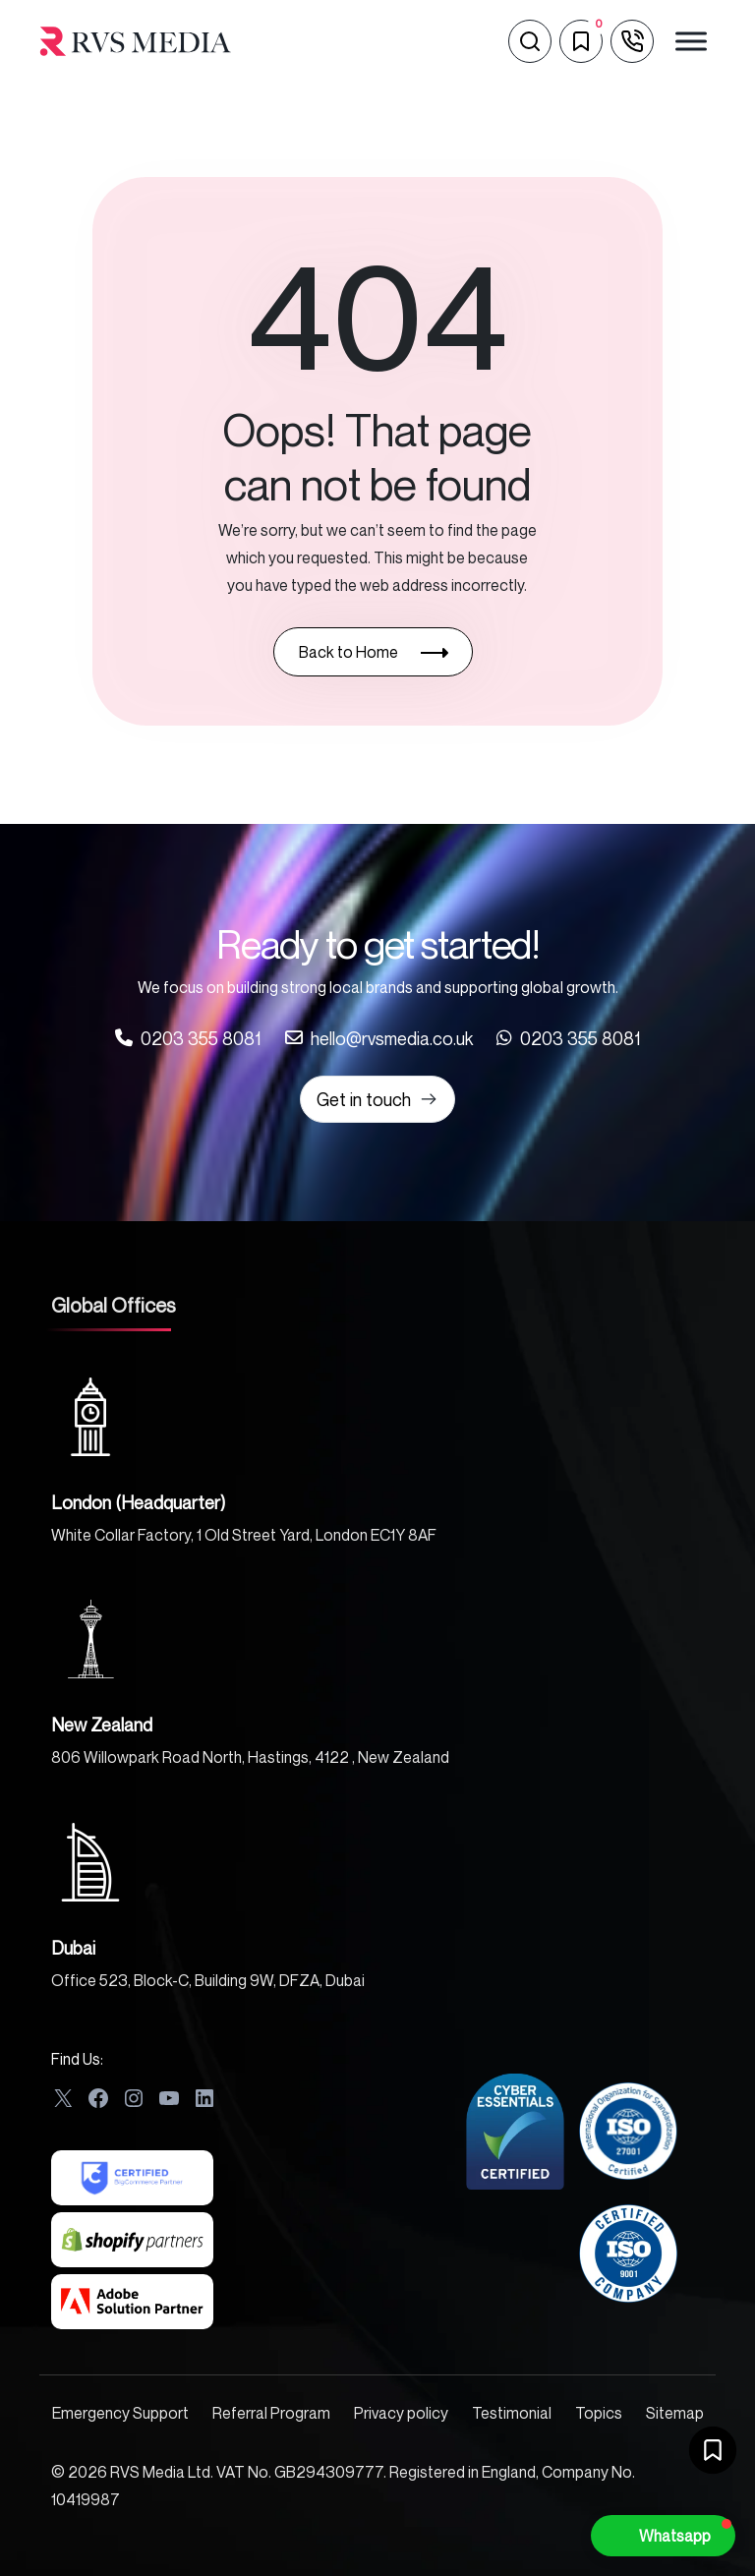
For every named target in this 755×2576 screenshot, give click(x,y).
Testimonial (512, 2413)
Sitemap (675, 2413)
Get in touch (377, 1099)
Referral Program (271, 2413)
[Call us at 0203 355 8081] (188, 1038)
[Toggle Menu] (691, 40)
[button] (663, 2535)
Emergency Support (120, 2413)
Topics (598, 2413)
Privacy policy (401, 2413)
